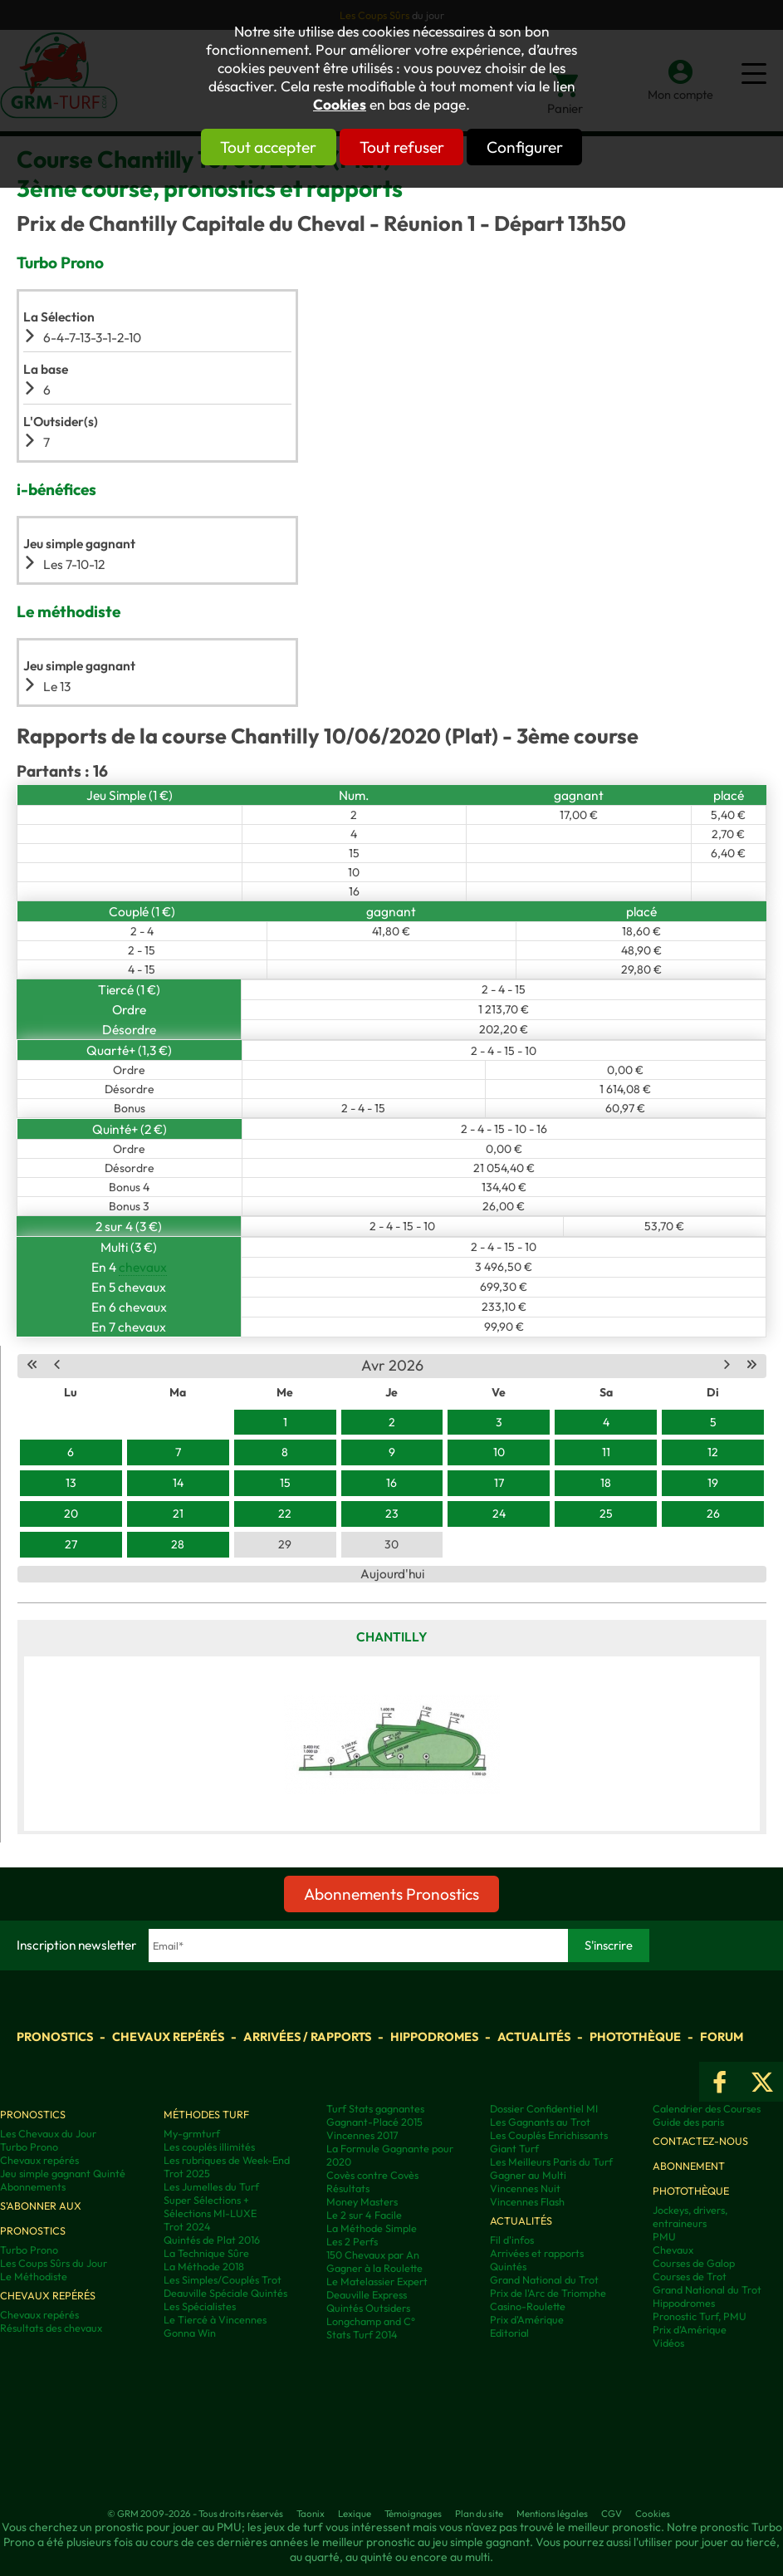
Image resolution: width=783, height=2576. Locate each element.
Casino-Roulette (527, 2306)
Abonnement (689, 2165)
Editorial (509, 2332)
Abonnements (33, 2186)
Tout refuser (402, 147)
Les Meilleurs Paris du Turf (551, 2161)
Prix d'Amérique (527, 2319)
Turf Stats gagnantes (375, 2108)
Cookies (339, 105)
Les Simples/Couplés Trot (222, 2279)
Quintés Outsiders (368, 2307)
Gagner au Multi (528, 2174)
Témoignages (413, 2513)
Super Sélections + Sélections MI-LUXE (210, 2206)
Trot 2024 (187, 2226)
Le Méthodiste (33, 2276)
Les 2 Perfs (352, 2241)
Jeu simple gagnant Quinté (62, 2173)
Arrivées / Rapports (307, 2036)
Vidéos (668, 2342)
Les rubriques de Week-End (227, 2159)
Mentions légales (552, 2513)
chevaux (143, 1267)
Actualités (533, 2036)
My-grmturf (192, 2133)
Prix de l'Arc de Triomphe (548, 2292)
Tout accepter (238, 147)
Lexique (354, 2513)
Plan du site (479, 2513)
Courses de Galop (694, 2262)
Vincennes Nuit (525, 2188)
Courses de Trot (690, 2276)
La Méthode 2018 (204, 2266)
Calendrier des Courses (707, 2108)
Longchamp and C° (370, 2321)
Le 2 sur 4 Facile (364, 2214)
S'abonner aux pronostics (40, 2218)
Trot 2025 (187, 2173)
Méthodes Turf (206, 2114)
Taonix (310, 2513)
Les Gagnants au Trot (540, 2121)
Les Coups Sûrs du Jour (53, 2262)
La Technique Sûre (206, 2253)
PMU (664, 2236)
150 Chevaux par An (372, 2254)
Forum (721, 2036)
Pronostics (55, 2036)
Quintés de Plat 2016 (212, 2239)
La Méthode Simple (371, 2228)
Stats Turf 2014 (362, 2334)
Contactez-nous (700, 2140)
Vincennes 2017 (362, 2135)
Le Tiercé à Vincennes (215, 2319)
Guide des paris (688, 2121)
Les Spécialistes (200, 2306)
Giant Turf (514, 2148)
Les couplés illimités (209, 2146)
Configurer (555, 147)
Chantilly (392, 1636)
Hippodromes (434, 2036)
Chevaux (673, 2249)
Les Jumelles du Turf (211, 2186)
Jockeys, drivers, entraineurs (690, 2216)
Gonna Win (190, 2332)
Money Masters (362, 2201)
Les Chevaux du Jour (48, 2133)
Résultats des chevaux (51, 2327)
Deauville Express (366, 2294)
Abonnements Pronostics (391, 1894)
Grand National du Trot (544, 2279)
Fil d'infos (512, 2239)
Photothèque (635, 2036)
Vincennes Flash (527, 2201)
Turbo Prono (29, 2146)
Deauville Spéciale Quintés (225, 2292)
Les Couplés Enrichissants (549, 2135)
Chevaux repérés (168, 2036)
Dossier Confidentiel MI (544, 2108)
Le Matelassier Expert (377, 2281)
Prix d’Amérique (690, 2329)
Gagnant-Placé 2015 (374, 2121)
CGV (611, 2513)
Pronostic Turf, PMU (699, 2316)
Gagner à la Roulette (374, 2267)
